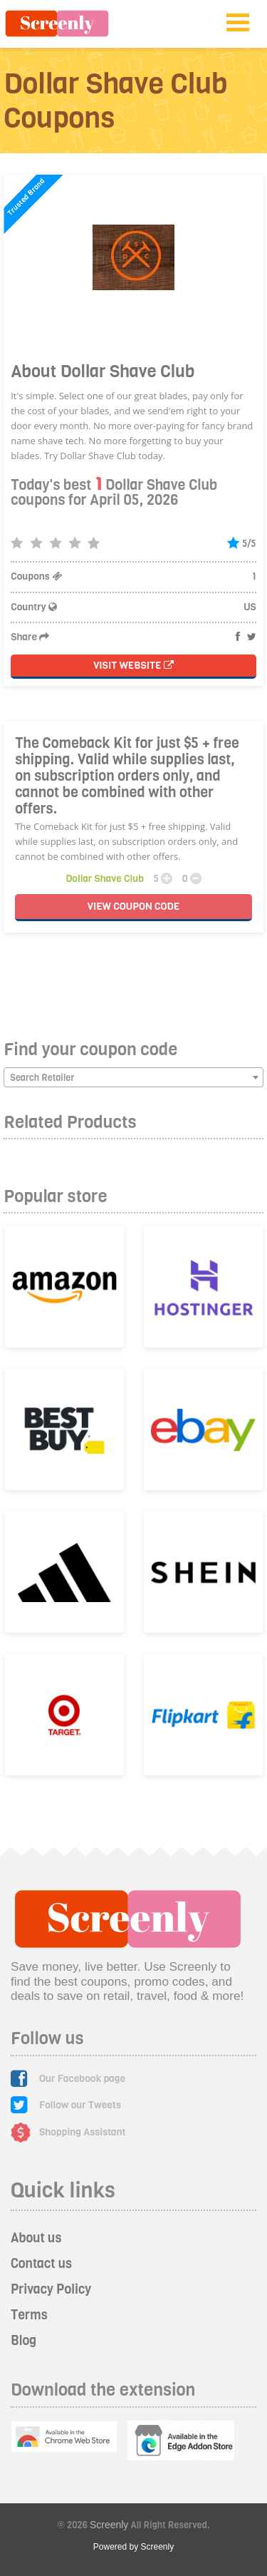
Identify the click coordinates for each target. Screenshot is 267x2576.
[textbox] (133, 1078)
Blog (23, 2340)
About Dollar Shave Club (102, 371)
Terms (29, 2315)
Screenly (109, 2524)
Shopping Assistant (82, 2132)
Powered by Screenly (133, 2547)
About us (36, 2238)
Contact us (41, 2263)
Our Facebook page (82, 2078)
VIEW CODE (133, 906)
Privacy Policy (51, 2289)
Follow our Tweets (80, 2105)
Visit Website (133, 665)
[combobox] (133, 1077)
